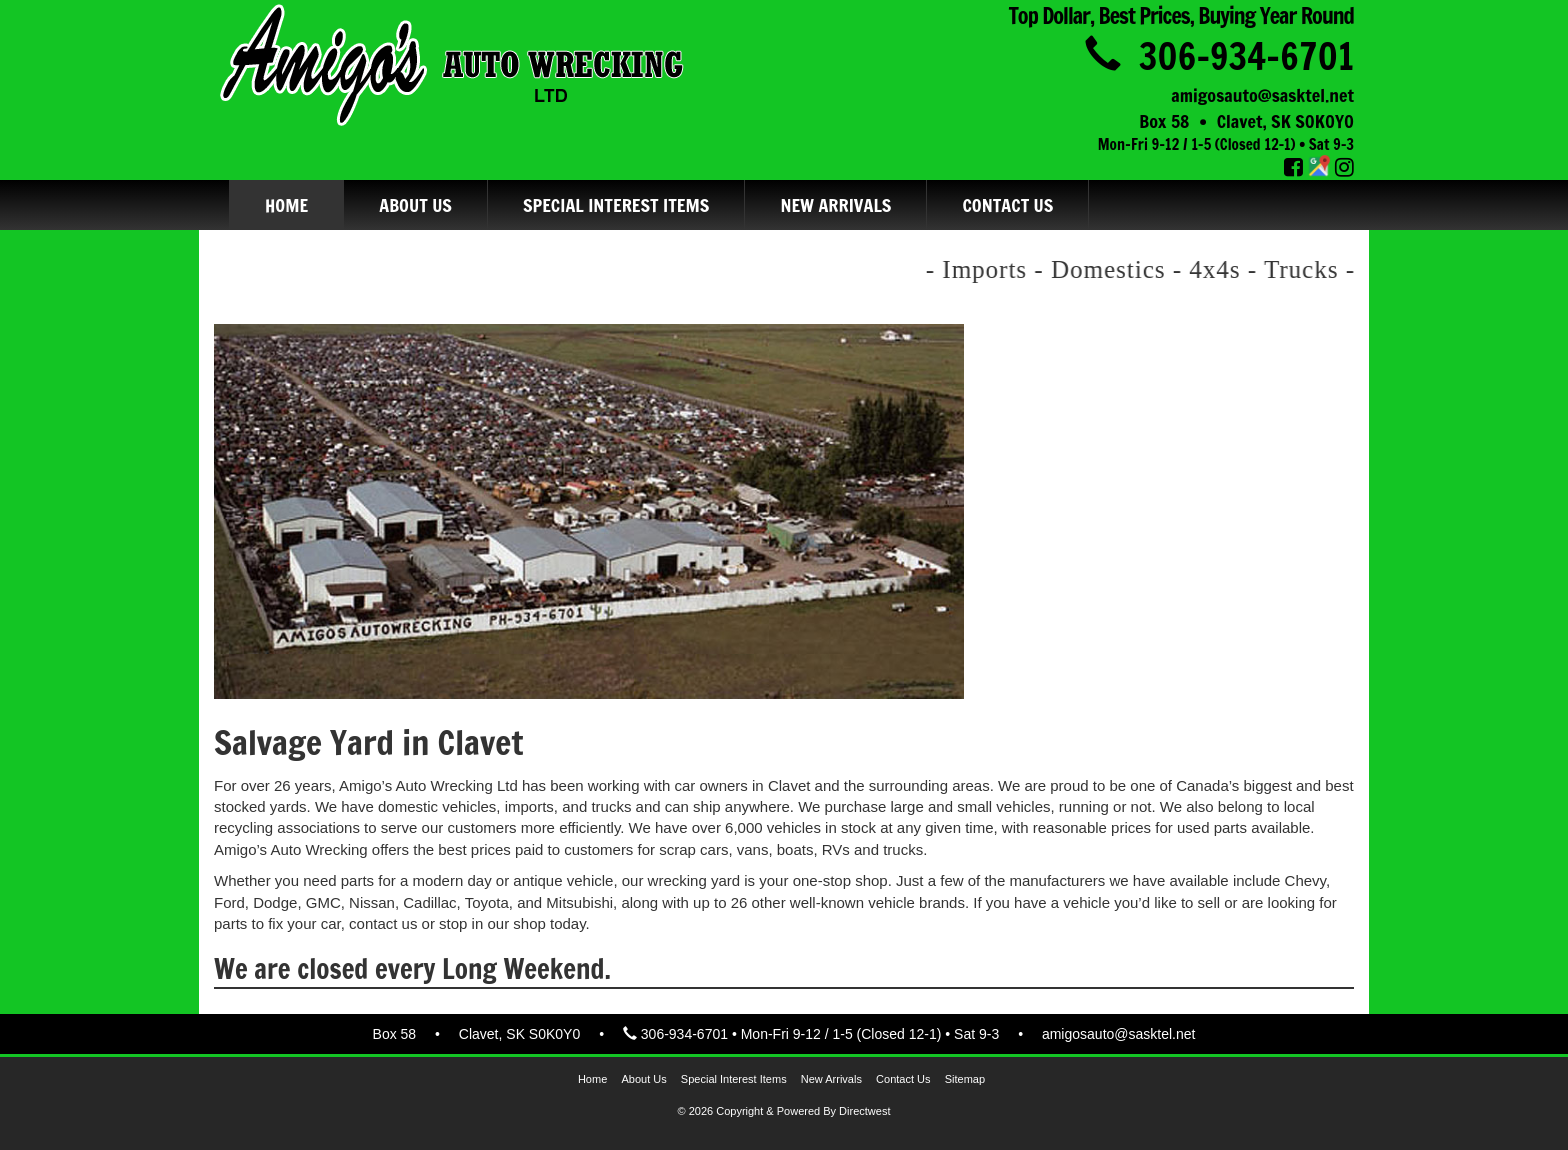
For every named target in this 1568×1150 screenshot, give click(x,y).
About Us (415, 205)
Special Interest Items (616, 205)
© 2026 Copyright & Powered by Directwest (784, 1111)
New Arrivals (835, 205)
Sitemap (965, 1079)
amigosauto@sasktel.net (1262, 95)
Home (286, 205)
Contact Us (1007, 205)
